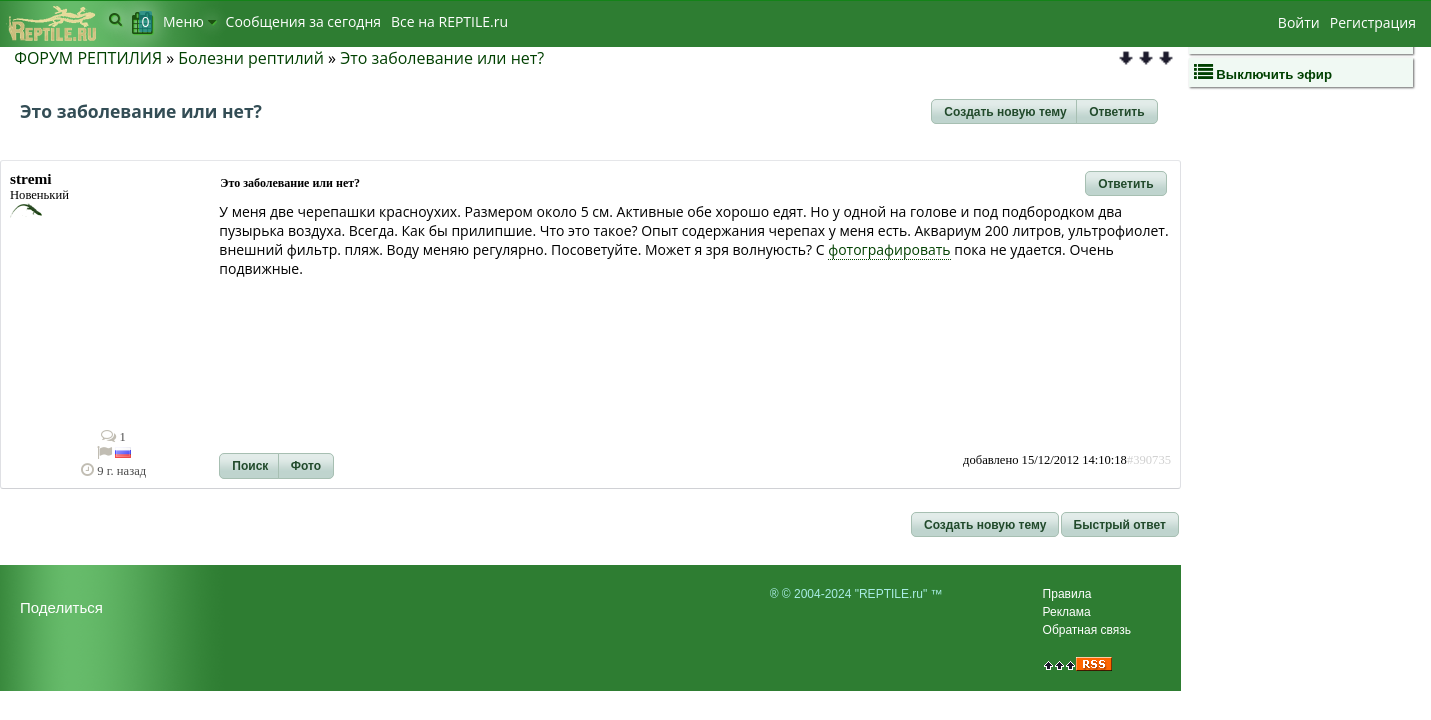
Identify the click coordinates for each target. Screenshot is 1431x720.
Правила (1067, 594)
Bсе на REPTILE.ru (449, 21)
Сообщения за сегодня (303, 21)
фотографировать (889, 249)
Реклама (1067, 612)
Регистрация (1373, 22)
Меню (189, 21)
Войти (1299, 22)
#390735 (1149, 460)
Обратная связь (1087, 630)
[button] (1005, 112)
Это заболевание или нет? (442, 58)
